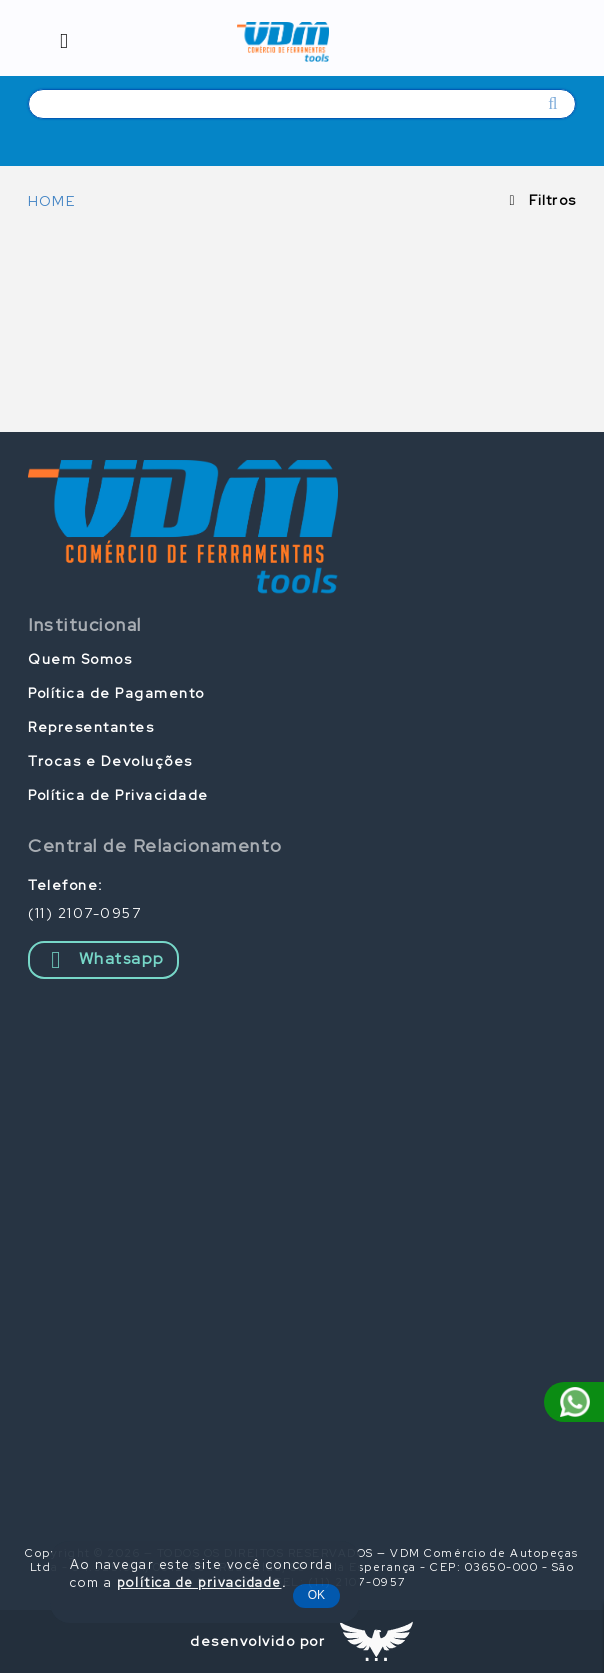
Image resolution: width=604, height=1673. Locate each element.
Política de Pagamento (116, 693)
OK (316, 1595)
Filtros (552, 200)
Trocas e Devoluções (110, 761)
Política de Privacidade (118, 795)
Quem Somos (80, 659)
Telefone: (66, 885)
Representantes (91, 727)
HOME (51, 201)
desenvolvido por (257, 1641)
